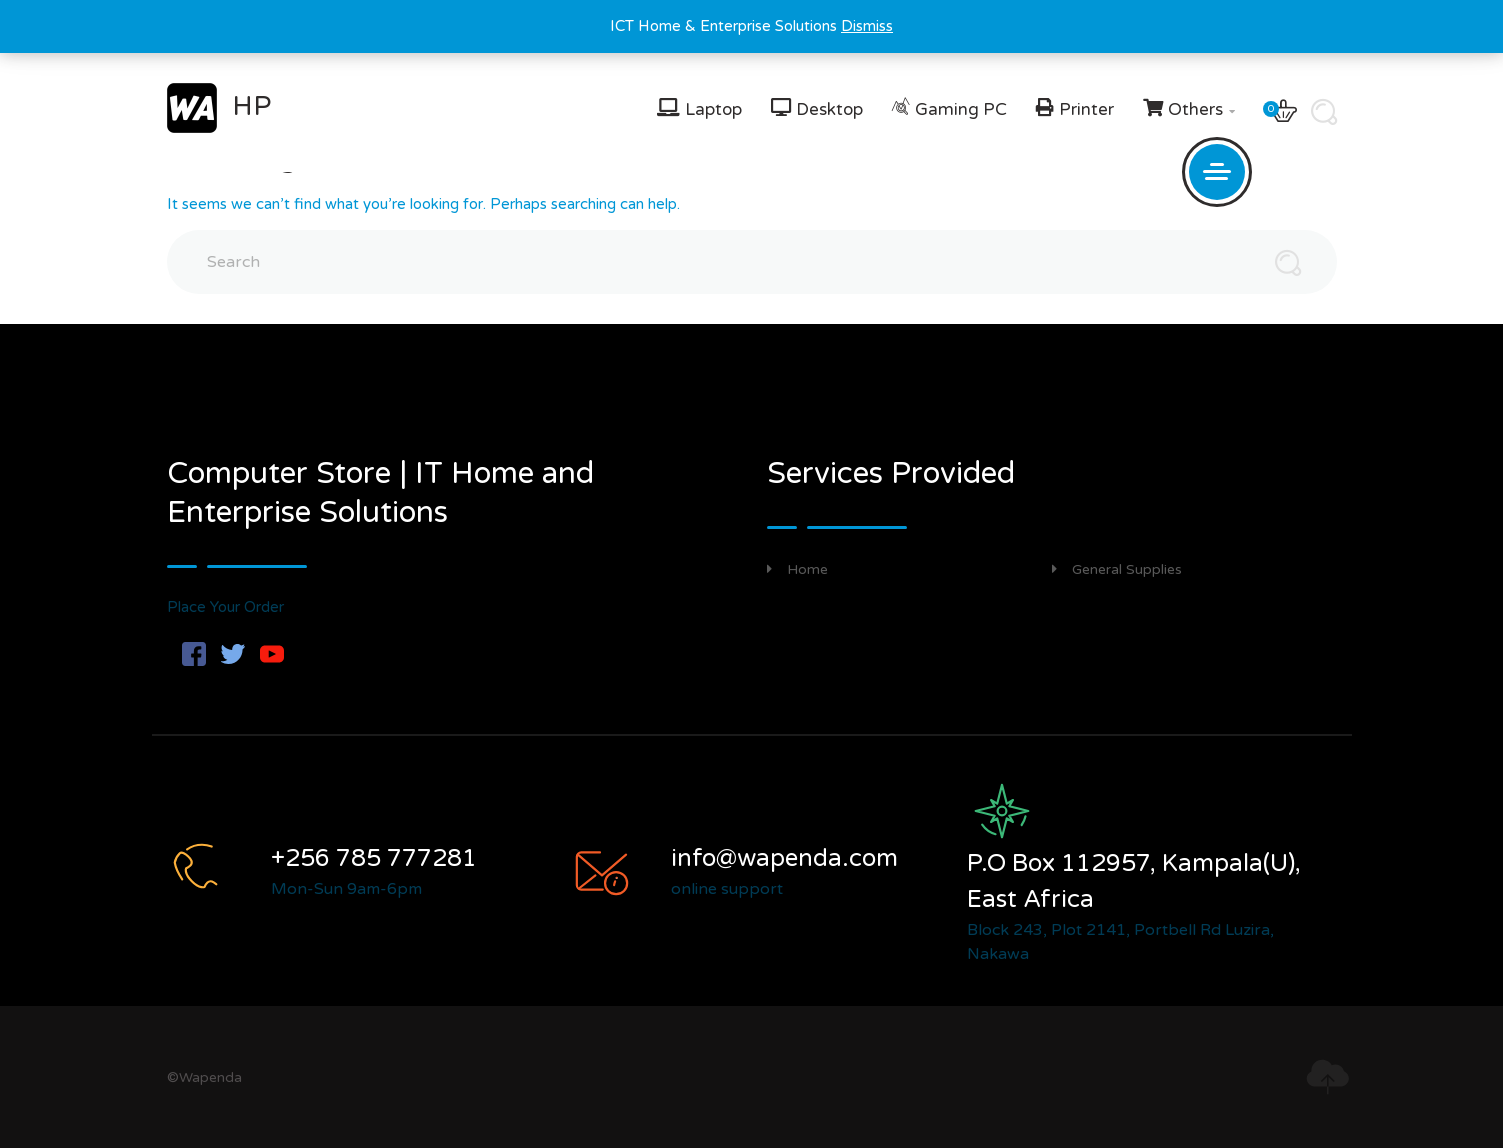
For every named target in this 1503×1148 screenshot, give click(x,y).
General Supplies (1117, 569)
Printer (1086, 109)
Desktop (829, 109)
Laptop (713, 109)
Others (1201, 109)
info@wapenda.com (784, 858)
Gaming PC (961, 109)
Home (797, 569)
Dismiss (867, 26)
